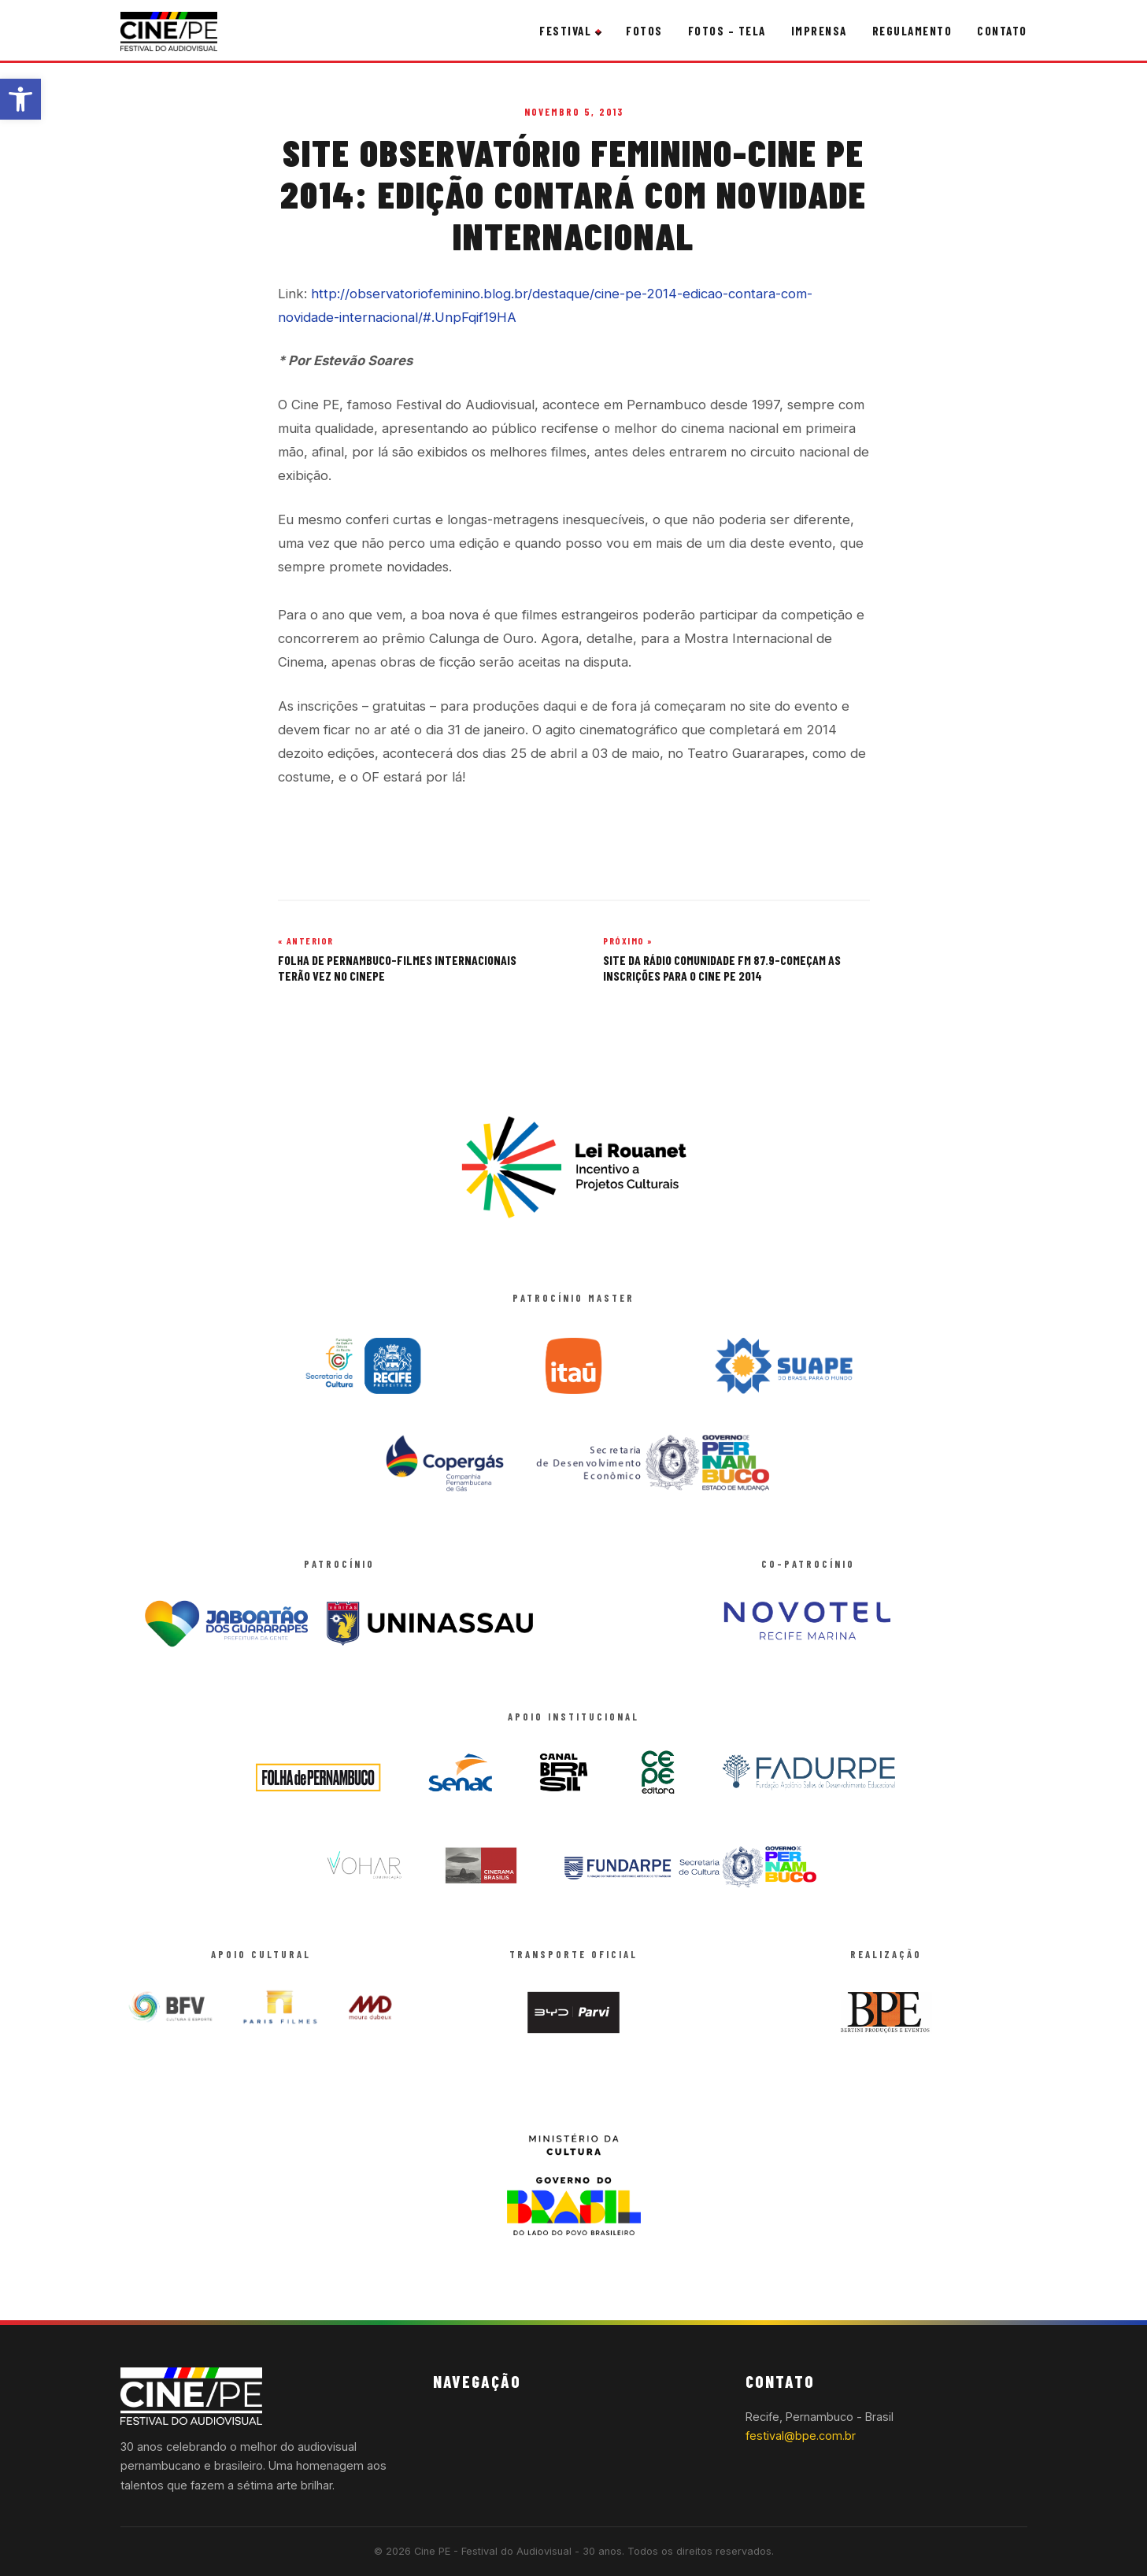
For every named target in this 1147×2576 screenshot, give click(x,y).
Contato (1002, 31)
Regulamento (912, 31)
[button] (20, 99)
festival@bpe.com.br (801, 2435)
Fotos (644, 31)
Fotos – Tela (727, 31)
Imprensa (819, 31)
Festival (565, 31)
